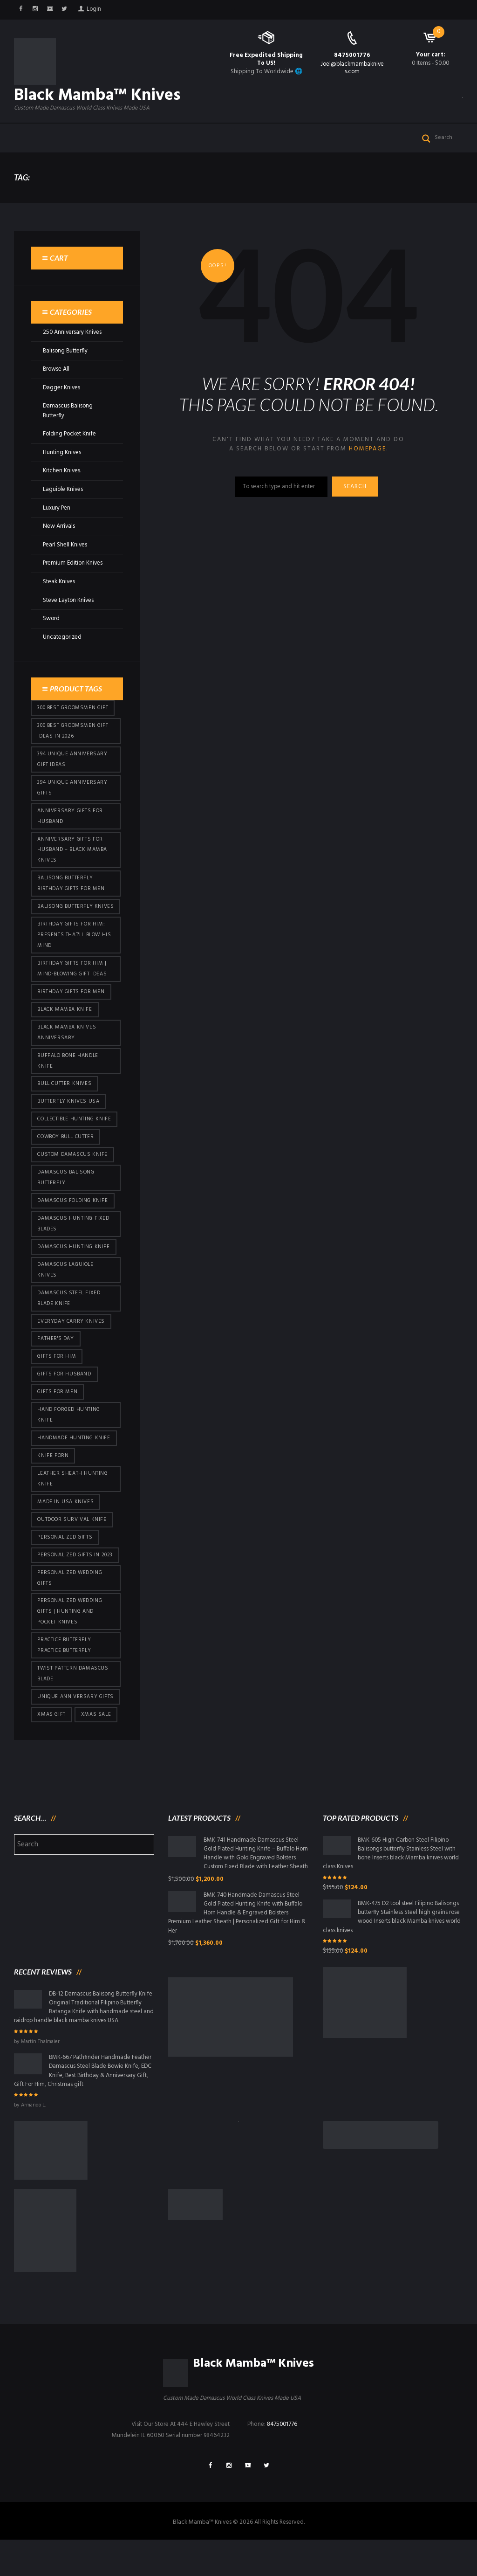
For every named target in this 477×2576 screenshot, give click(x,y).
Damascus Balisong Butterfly (68, 423)
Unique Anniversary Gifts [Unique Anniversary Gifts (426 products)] (75, 1728)
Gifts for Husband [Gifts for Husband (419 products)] (64, 1402)
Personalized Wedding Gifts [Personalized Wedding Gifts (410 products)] (70, 1607)
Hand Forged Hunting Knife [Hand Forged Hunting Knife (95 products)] (68, 1443)
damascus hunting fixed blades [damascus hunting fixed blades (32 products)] (73, 1249)
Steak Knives (59, 591)
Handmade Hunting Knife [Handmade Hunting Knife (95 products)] (73, 1466)
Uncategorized (62, 646)
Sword (51, 628)
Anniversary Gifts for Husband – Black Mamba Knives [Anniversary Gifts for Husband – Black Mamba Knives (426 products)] (72, 860)
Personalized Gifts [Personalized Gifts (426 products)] (65, 1566)
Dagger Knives (62, 401)
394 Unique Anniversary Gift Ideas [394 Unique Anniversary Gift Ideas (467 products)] (72, 768)
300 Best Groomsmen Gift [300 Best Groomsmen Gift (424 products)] (72, 716)
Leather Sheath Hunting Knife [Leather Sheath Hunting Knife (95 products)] (72, 1507)
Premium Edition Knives (73, 573)
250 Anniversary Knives (73, 346)
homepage (367, 463)
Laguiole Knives (63, 500)
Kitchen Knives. (62, 482)
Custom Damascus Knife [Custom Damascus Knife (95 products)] (72, 1179)
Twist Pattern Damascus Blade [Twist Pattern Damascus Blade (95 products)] (73, 1705)
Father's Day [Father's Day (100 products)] (55, 1366)
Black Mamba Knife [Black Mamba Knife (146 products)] (64, 1033)
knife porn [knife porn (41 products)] (52, 1484)
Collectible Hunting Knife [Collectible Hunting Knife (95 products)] (74, 1144)
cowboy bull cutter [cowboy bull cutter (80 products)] (66, 1162)
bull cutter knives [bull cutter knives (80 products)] (64, 1108)
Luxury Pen (57, 519)
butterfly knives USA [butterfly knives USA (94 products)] (68, 1126)
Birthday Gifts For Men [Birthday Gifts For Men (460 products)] (70, 1015)
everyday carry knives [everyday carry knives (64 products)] (71, 1348)
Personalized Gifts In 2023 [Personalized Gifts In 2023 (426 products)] (75, 1585)
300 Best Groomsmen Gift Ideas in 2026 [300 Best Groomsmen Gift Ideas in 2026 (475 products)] (72, 739)
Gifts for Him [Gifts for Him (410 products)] (56, 1384)
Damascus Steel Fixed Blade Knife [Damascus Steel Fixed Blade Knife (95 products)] (69, 1324)
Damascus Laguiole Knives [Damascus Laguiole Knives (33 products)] (65, 1296)
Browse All (56, 382)
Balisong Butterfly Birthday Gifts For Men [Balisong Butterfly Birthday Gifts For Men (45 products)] (70, 894)
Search (356, 501)
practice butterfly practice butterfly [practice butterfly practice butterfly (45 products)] (64, 1676)
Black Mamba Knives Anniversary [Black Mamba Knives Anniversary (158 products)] (66, 1055)
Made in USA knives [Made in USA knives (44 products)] (65, 1531)
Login (95, 9)
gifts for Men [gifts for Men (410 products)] (57, 1420)
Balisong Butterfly (66, 364)
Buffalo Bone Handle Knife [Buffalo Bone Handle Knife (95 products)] (68, 1084)
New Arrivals (59, 537)
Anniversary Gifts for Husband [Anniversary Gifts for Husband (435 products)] (70, 826)
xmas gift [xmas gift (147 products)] (51, 1746)
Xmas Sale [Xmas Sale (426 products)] (96, 1746)
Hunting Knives (62, 464)
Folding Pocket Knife (70, 446)
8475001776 (352, 55)
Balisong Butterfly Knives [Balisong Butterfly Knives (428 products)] (65, 922)
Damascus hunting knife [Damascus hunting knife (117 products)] (73, 1273)
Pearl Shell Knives (65, 555)
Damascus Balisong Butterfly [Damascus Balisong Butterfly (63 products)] (66, 1203)
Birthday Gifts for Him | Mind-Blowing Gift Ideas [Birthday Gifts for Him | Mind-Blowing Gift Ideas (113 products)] (72, 991)
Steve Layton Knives (69, 610)
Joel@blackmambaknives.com (352, 68)
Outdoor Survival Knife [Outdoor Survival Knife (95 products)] (72, 1549)
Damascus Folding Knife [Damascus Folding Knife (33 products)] (72, 1226)
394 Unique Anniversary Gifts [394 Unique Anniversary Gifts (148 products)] (72, 797)
